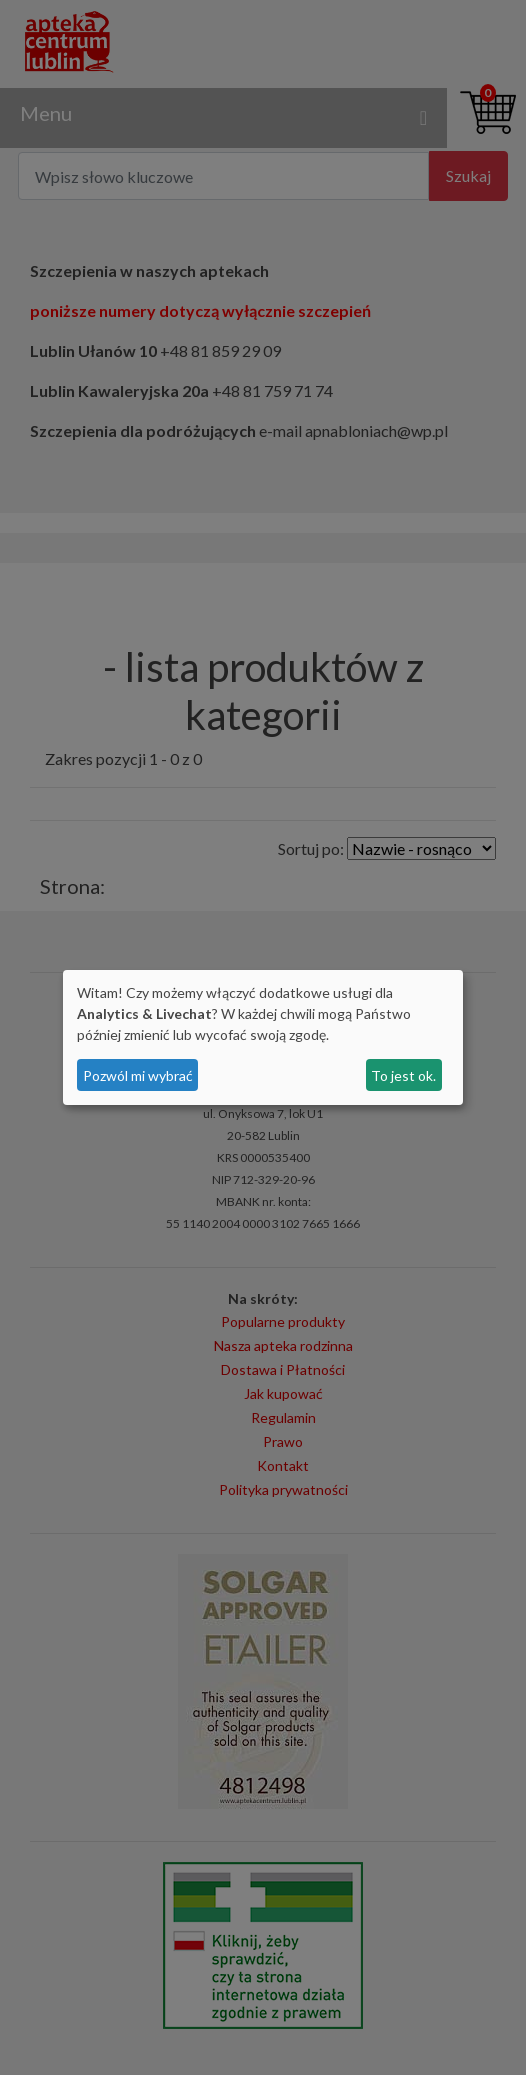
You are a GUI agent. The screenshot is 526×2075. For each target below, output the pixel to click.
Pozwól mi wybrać (138, 1075)
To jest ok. (403, 1075)
